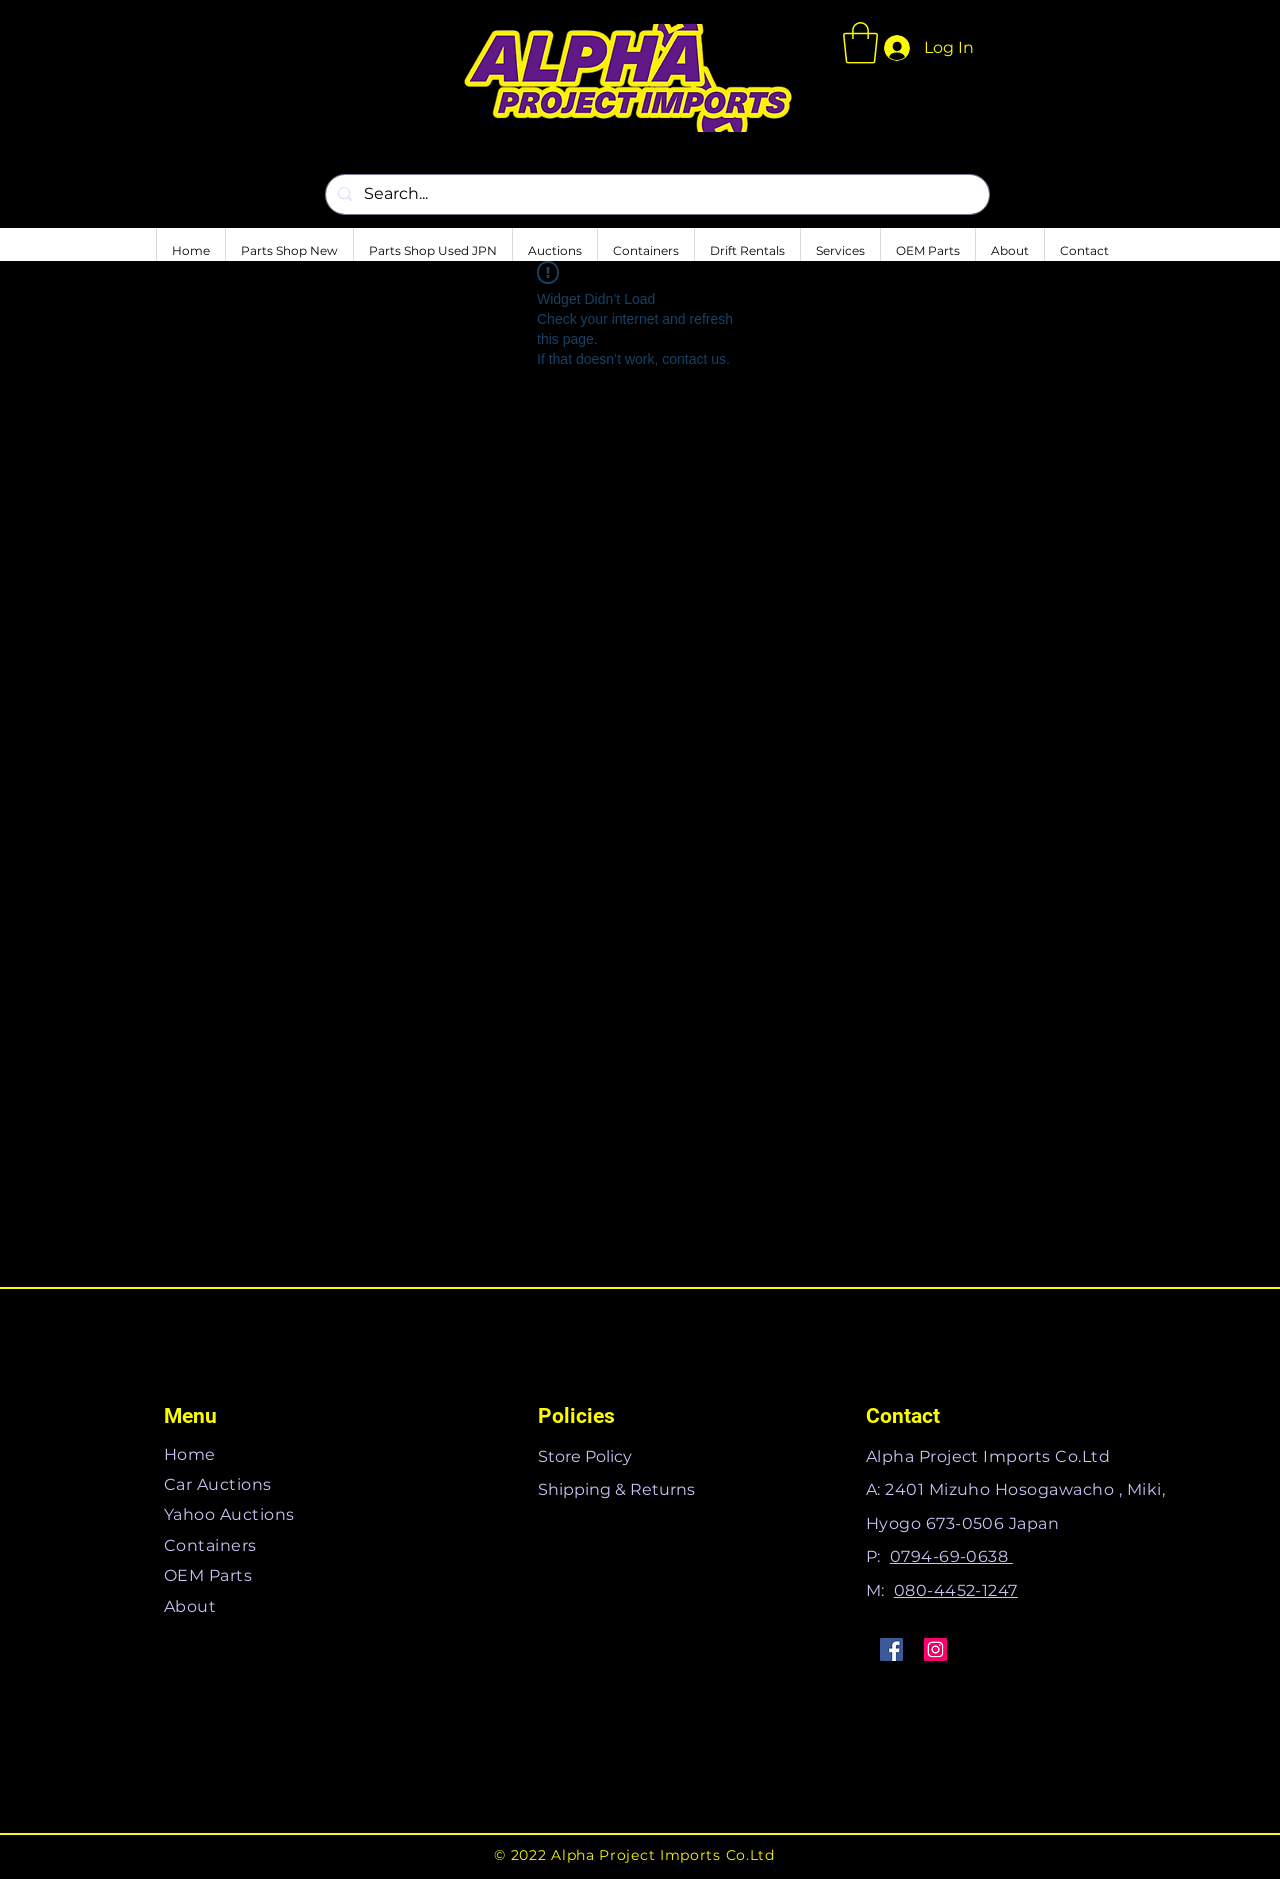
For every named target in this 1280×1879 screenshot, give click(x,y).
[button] (860, 43)
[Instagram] (935, 1649)
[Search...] (655, 194)
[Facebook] (891, 1649)
